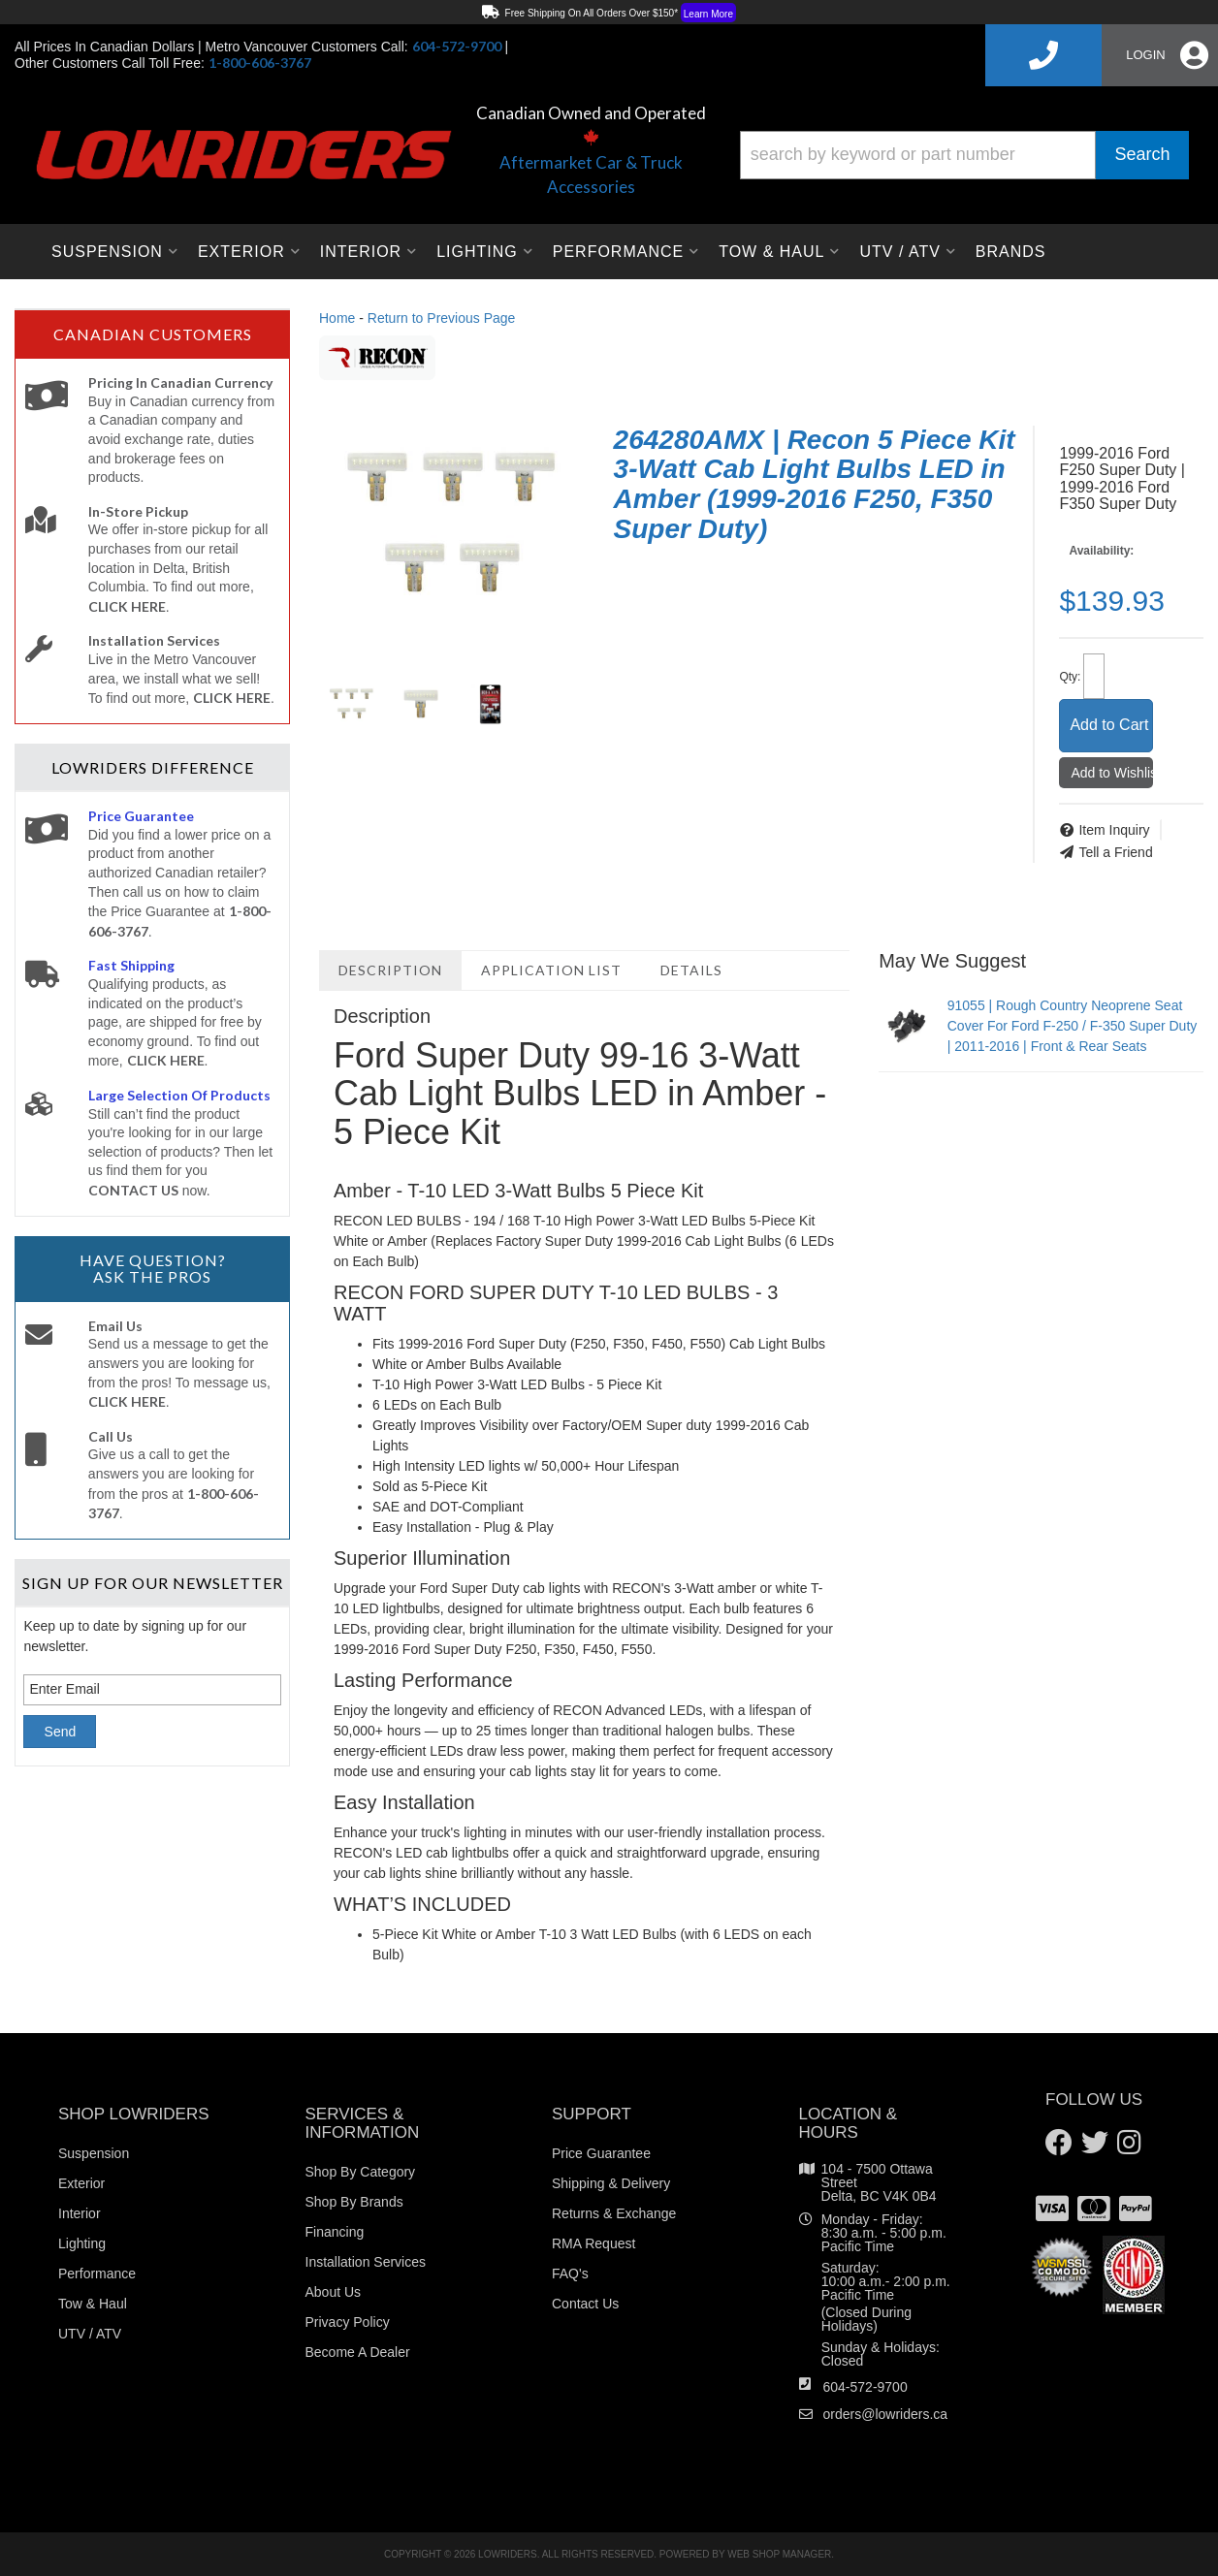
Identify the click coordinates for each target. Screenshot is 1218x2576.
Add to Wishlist (1112, 772)
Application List (551, 970)
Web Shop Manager (779, 2554)
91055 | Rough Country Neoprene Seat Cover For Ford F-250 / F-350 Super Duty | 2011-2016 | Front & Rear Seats (1072, 1026)
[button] (964, 155)
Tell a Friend (1115, 852)
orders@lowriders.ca (885, 2414)
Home (337, 318)
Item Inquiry (1113, 830)
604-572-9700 (865, 2387)
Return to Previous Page (442, 318)
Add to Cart (1109, 724)
